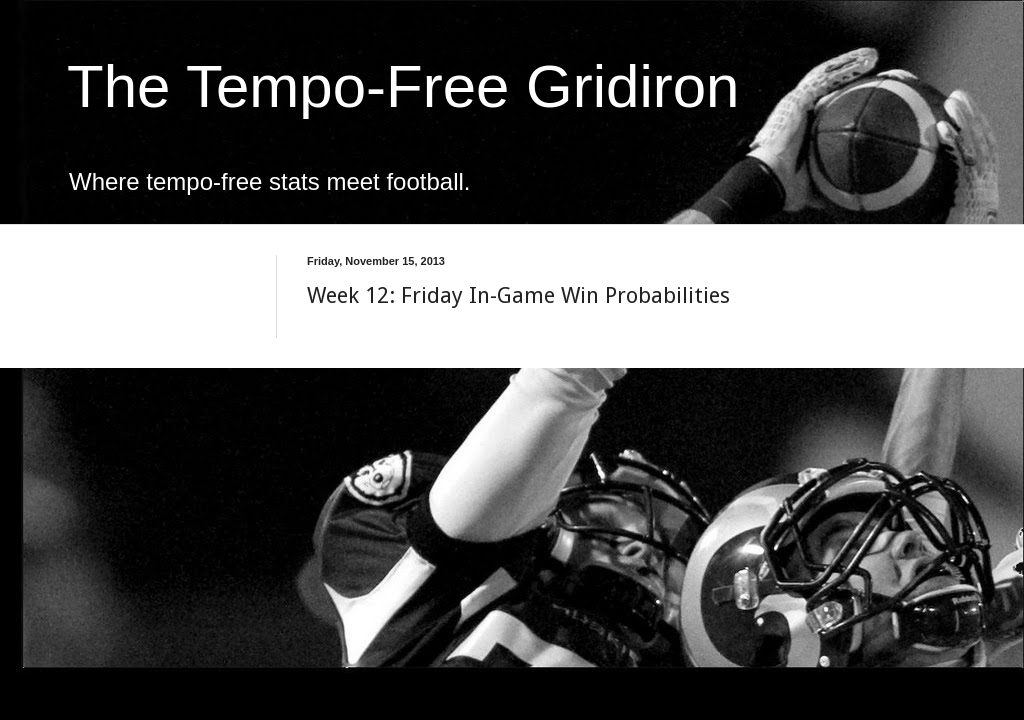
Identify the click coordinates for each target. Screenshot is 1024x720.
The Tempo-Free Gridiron (403, 86)
